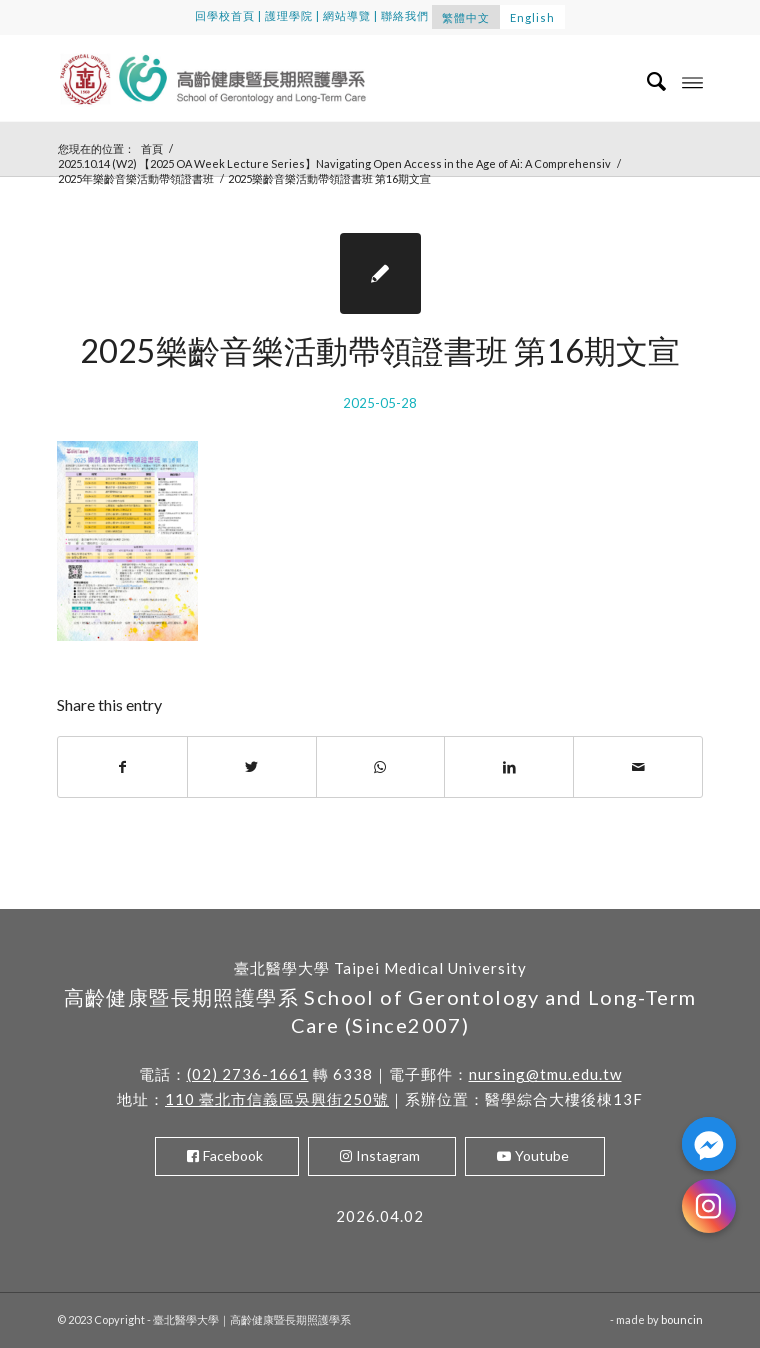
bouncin (682, 1319)
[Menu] (692, 81)
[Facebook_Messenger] (709, 1144)
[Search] (647, 81)
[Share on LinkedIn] (509, 767)
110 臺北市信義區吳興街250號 (277, 1099)
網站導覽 (347, 15)
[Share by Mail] (638, 767)
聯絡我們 (405, 15)
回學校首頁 (225, 15)
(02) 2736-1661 (248, 1074)
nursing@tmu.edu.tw (545, 1074)
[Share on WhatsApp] (381, 767)
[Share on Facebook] (122, 767)
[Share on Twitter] (252, 767)
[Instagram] (709, 1206)
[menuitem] (647, 81)
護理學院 (289, 15)
